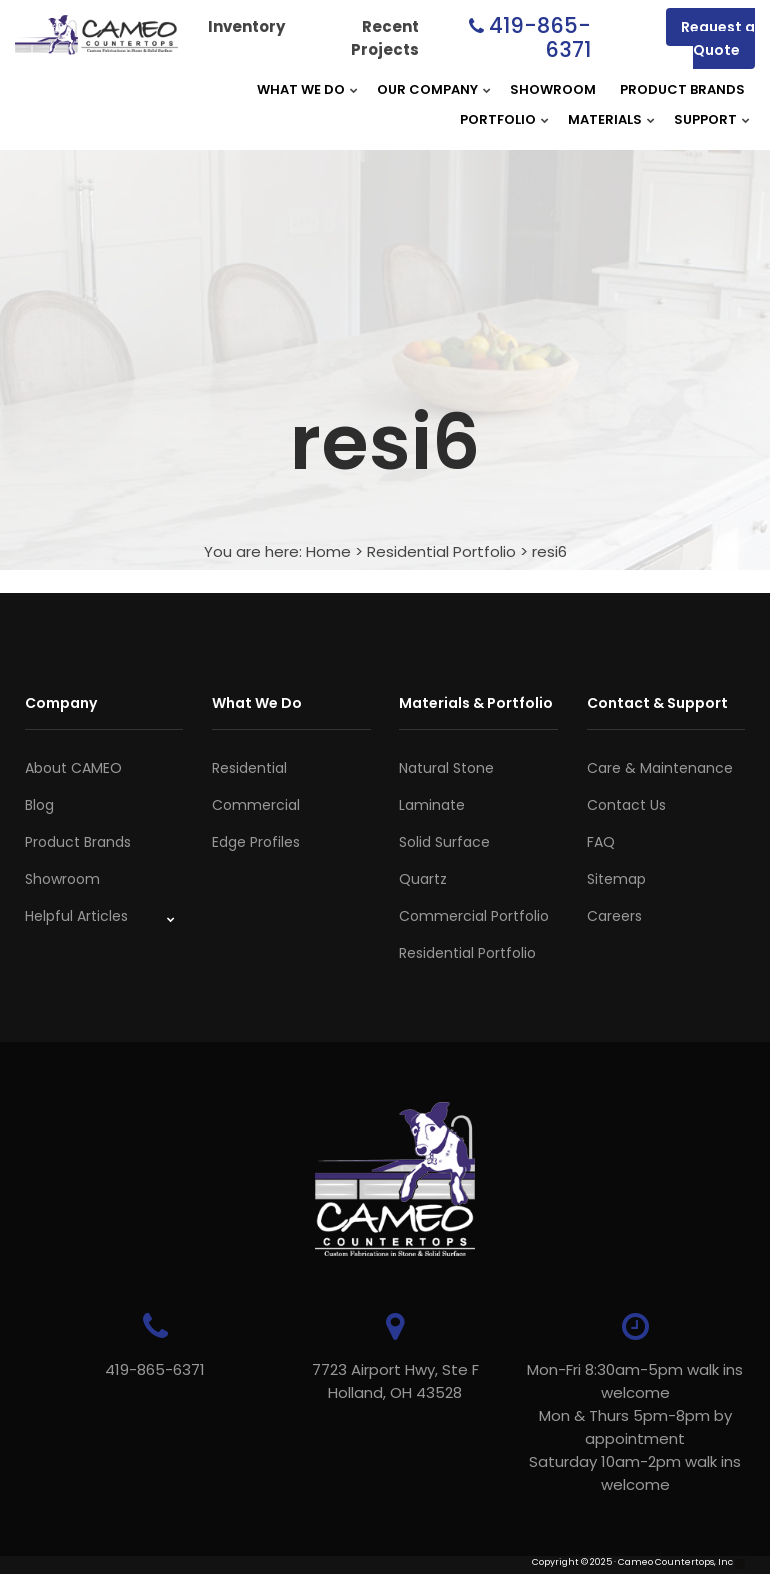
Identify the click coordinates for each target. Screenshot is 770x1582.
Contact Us (626, 805)
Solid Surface (444, 842)
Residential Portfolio (441, 551)
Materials (605, 119)
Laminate (432, 805)
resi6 (549, 551)
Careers (614, 916)
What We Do (301, 89)
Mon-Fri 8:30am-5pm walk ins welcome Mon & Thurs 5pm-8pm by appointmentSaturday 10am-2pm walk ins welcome (635, 1427)
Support (705, 119)
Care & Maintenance (660, 768)
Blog (39, 805)
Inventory (246, 26)
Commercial (256, 805)
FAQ (601, 842)
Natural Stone (446, 768)
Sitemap (616, 879)
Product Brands (682, 89)
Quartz (423, 879)
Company (61, 703)
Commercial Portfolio (474, 916)
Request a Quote (718, 38)
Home (328, 551)
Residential (249, 768)
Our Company (427, 89)
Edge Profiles (256, 842)
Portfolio (498, 119)
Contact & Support (657, 703)
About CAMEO (73, 768)
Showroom (553, 89)
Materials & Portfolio (476, 703)
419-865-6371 (540, 37)
